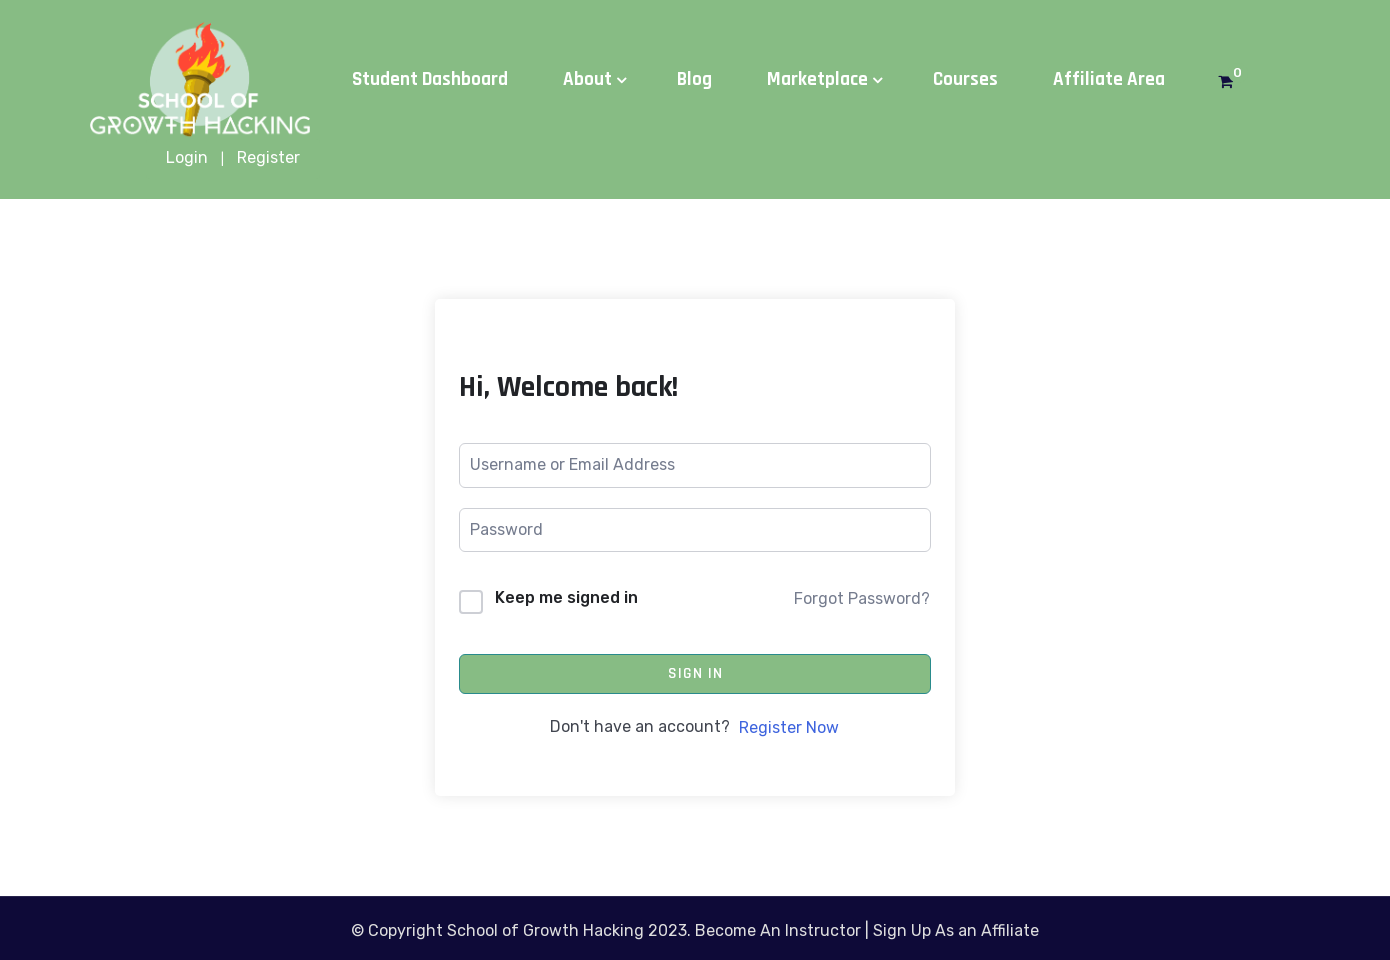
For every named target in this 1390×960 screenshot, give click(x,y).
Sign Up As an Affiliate (956, 930)
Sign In (695, 673)
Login (187, 157)
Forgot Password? (862, 598)
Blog (694, 79)
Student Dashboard (430, 79)
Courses (965, 79)
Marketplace (817, 79)
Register (268, 157)
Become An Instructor (778, 930)
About (587, 79)
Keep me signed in (566, 597)
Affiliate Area (1109, 79)
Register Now (789, 727)
